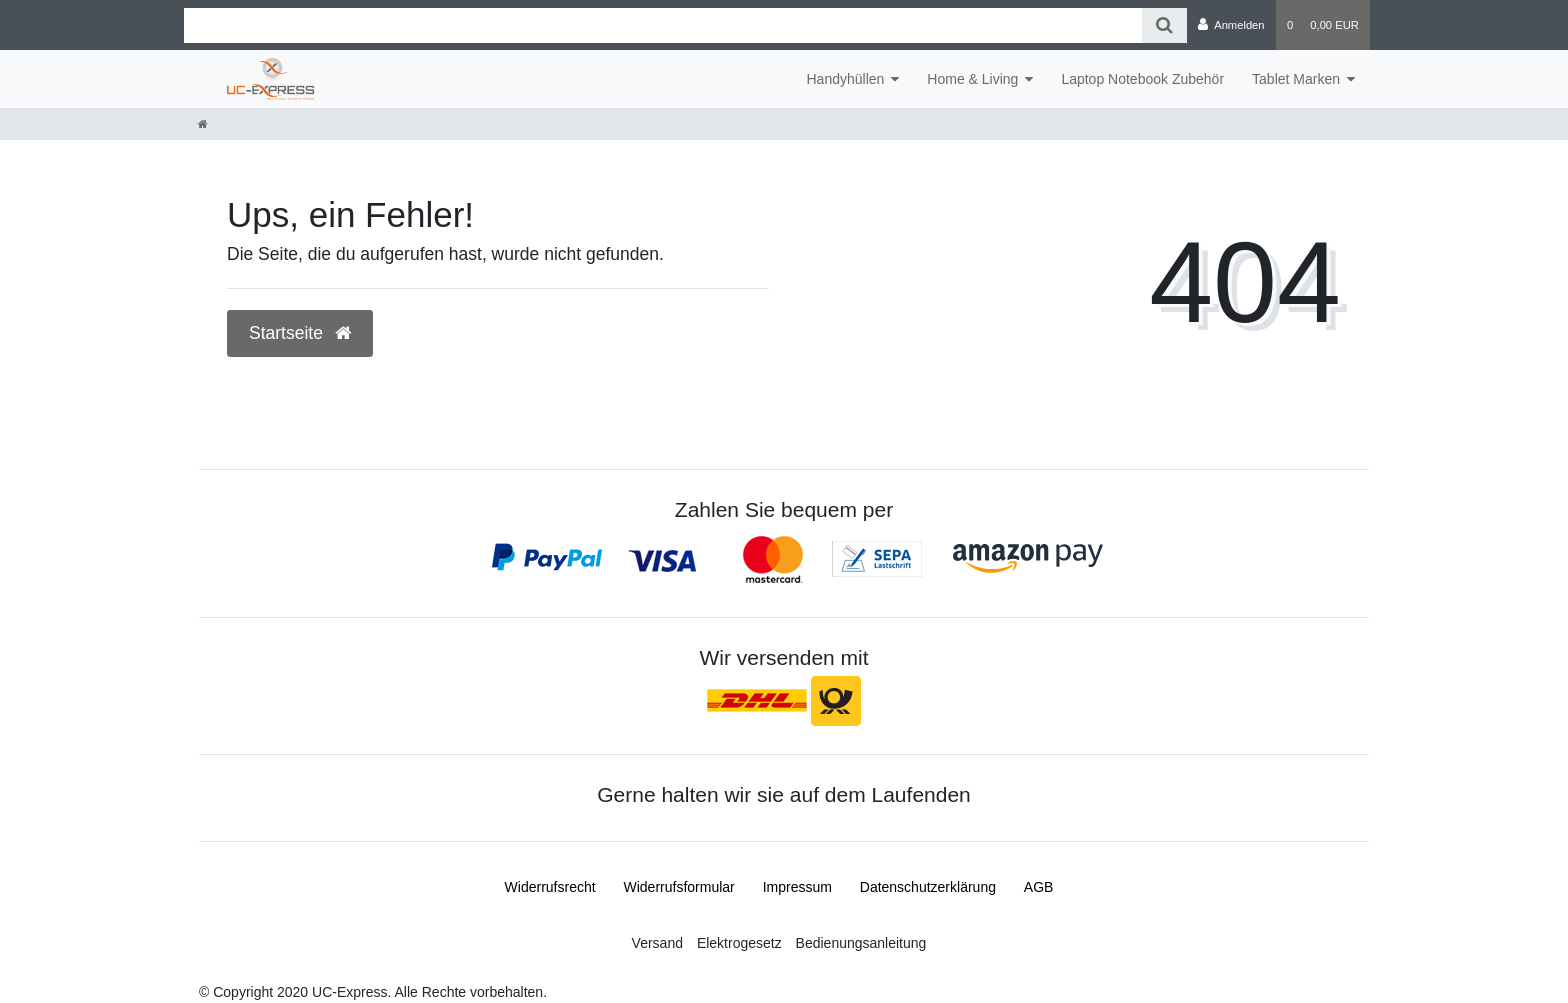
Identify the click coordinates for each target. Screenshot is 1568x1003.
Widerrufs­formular (679, 887)
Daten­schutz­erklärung (928, 887)
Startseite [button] (300, 333)
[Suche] (1164, 25)
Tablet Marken (1296, 79)
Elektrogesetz (739, 943)
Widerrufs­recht (550, 887)
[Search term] (663, 25)
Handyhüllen (845, 79)
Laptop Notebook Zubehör (1142, 79)
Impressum (797, 887)
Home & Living (972, 79)
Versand (657, 943)
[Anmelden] (1231, 25)
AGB (1039, 887)
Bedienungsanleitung (861, 943)
